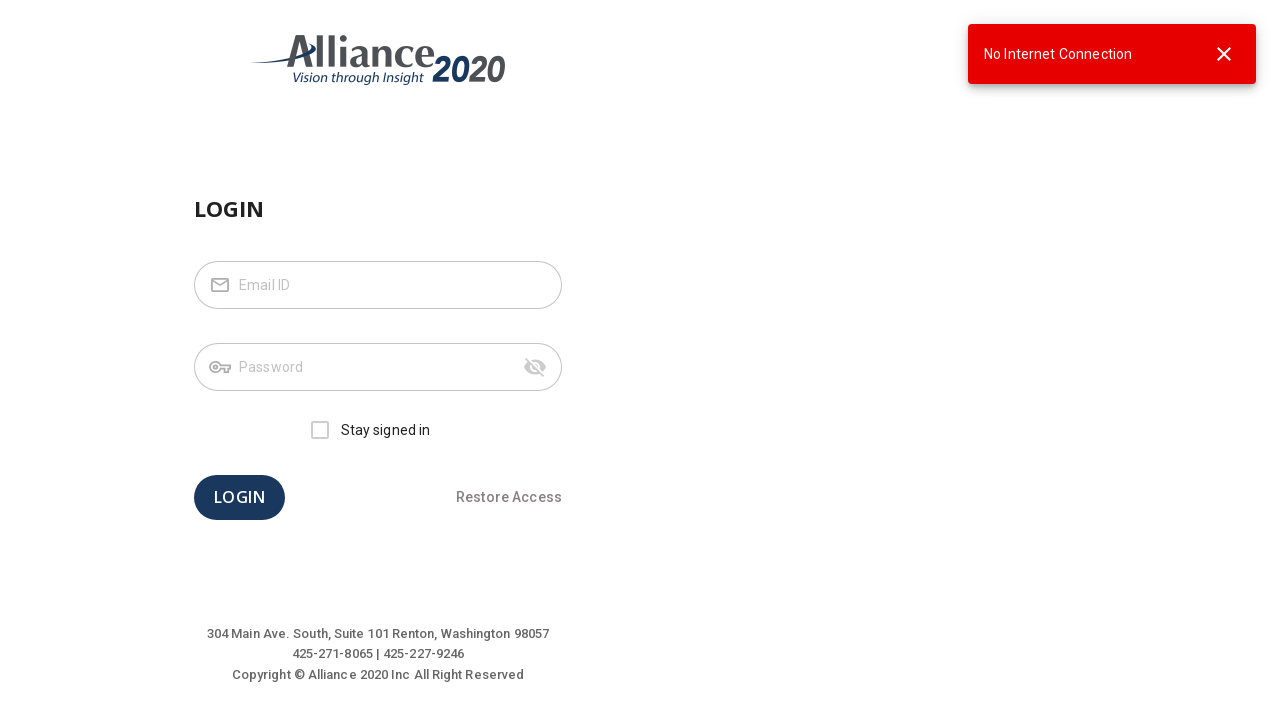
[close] (1224, 54)
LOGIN (239, 497)
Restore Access (509, 497)
